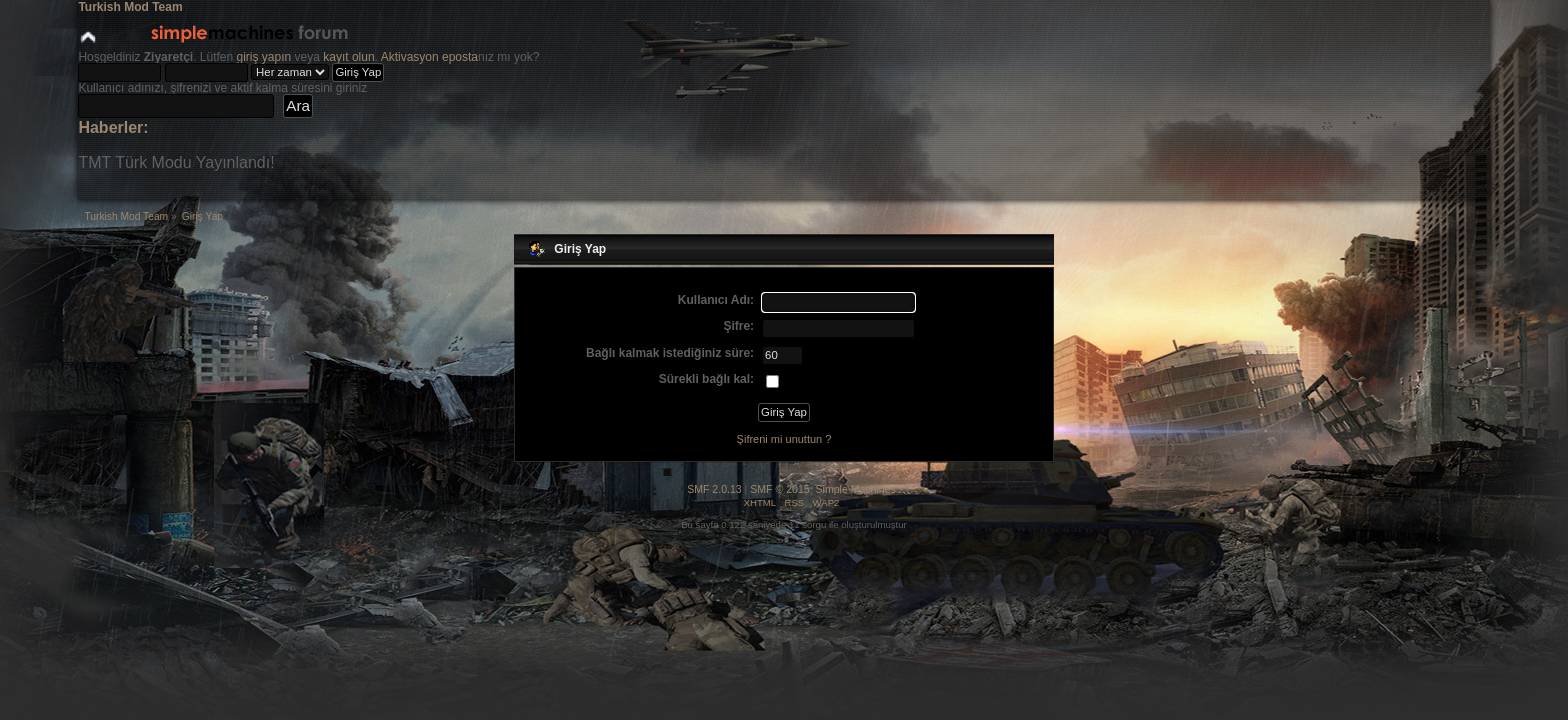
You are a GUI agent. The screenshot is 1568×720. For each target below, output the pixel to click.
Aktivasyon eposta (429, 57)
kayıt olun (348, 57)
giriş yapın (264, 57)
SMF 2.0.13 (714, 489)
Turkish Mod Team (130, 7)
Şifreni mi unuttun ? (784, 439)
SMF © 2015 (779, 489)
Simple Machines (856, 489)
